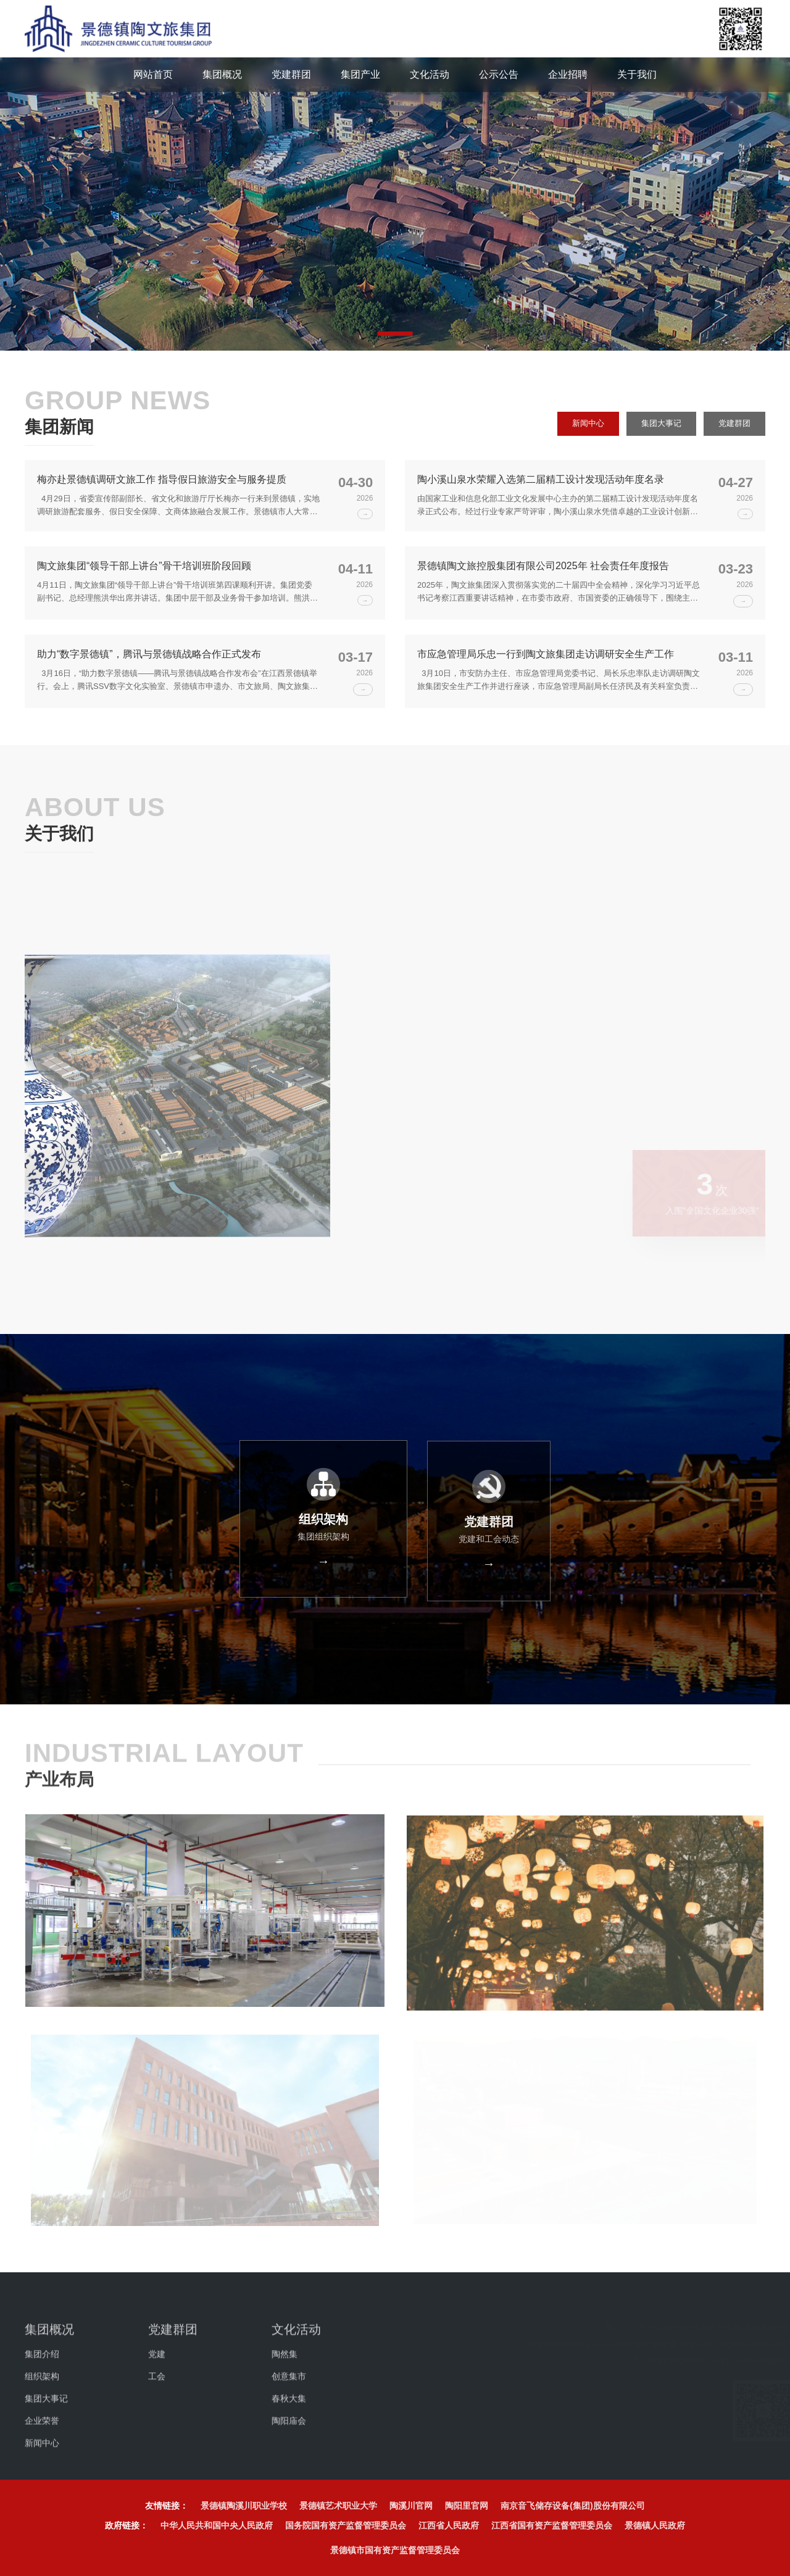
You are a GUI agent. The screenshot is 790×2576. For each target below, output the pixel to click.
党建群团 (733, 427)
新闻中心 (581, 427)
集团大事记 (657, 427)
